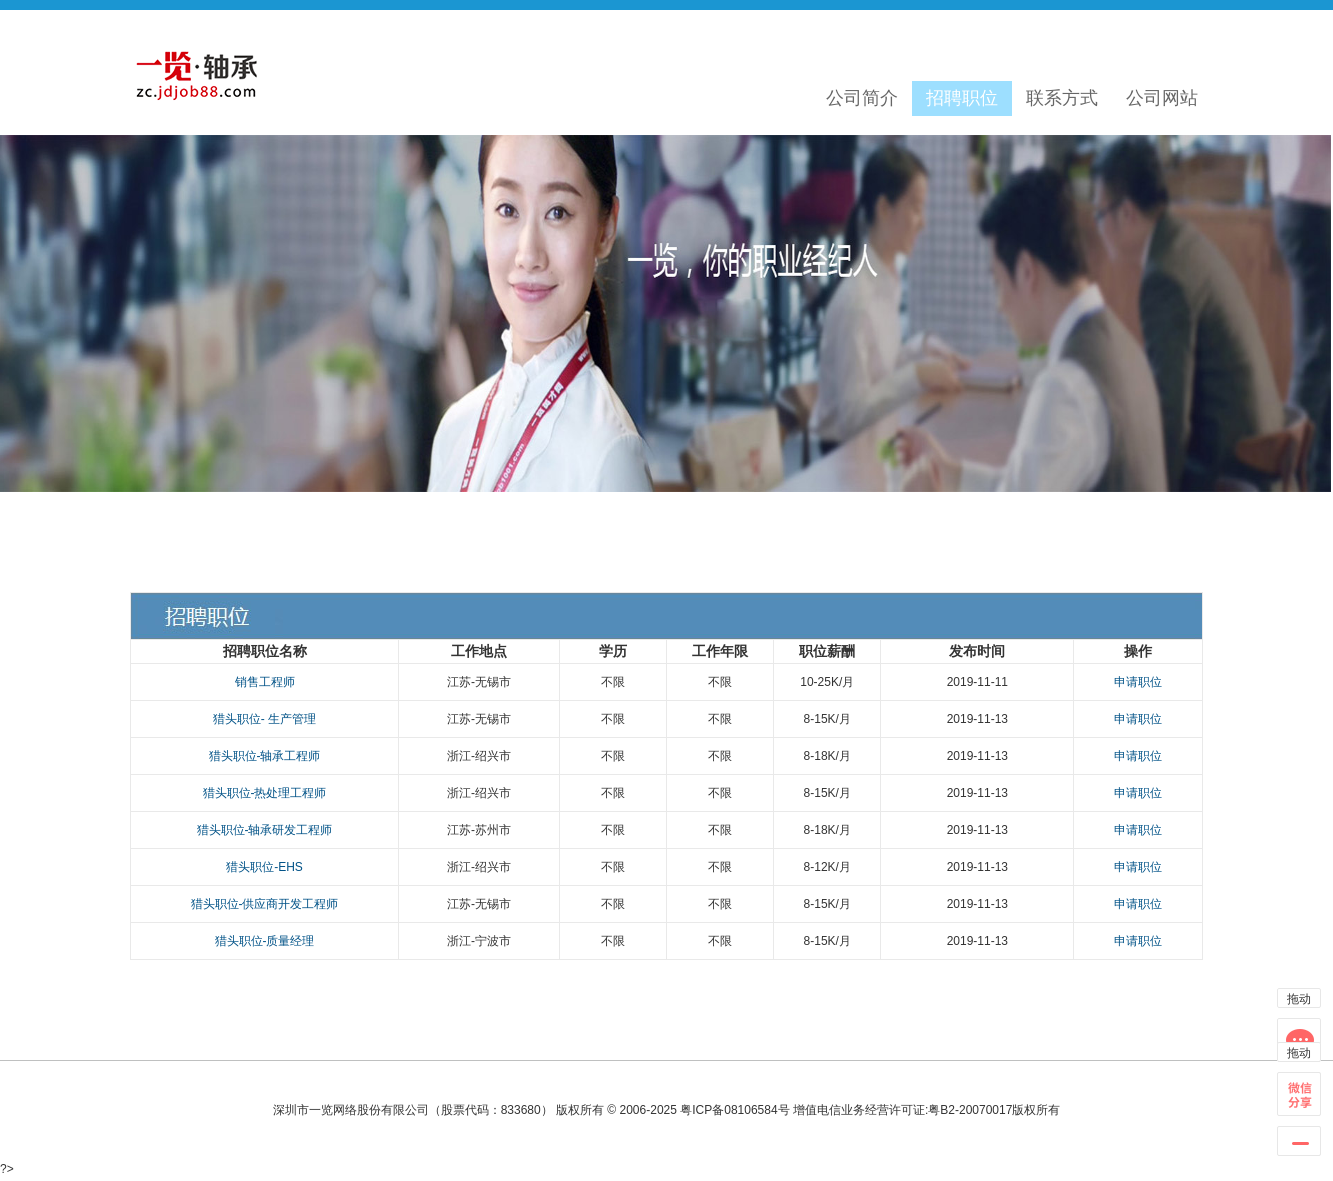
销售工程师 (265, 682)
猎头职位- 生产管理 (264, 719)
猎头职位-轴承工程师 (265, 756)
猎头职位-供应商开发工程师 (265, 904)
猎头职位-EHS (264, 867)
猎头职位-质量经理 (265, 941)
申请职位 (1138, 682)
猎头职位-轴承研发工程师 (265, 830)
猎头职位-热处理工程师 (265, 793)
